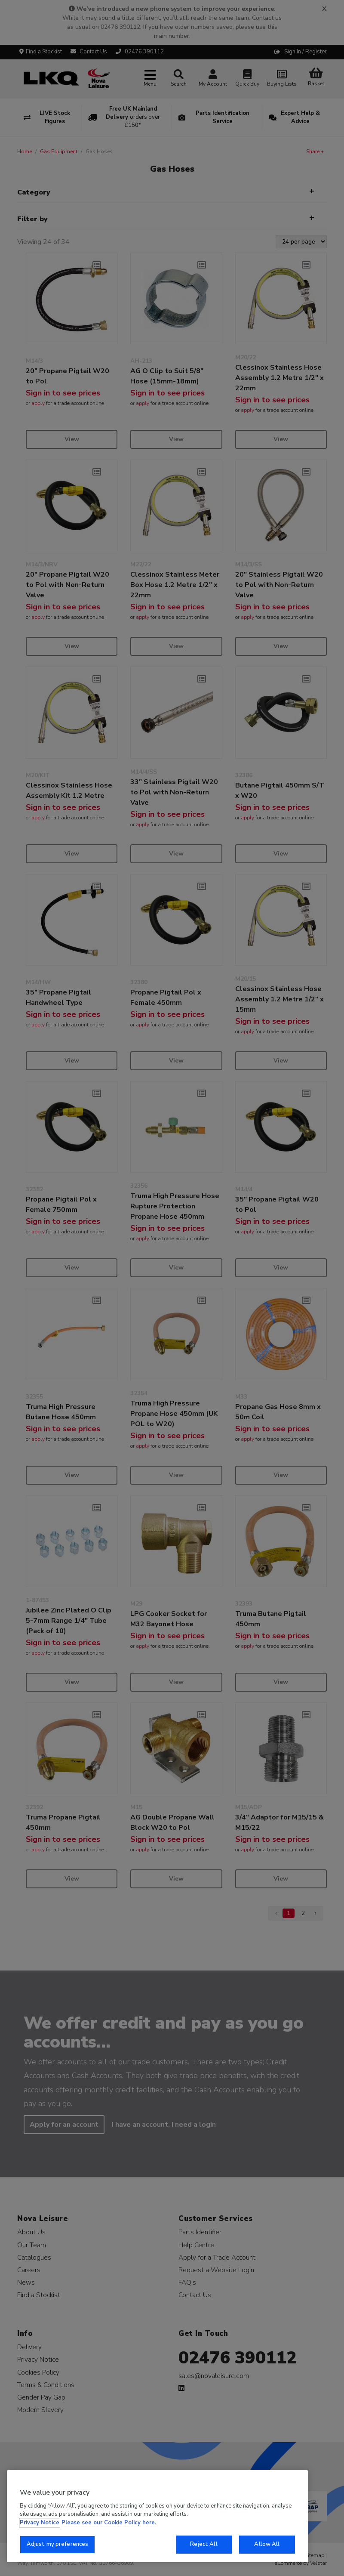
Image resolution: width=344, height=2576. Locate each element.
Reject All (203, 2544)
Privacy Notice (39, 2523)
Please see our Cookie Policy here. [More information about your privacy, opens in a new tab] (108, 2523)
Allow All (267, 2544)
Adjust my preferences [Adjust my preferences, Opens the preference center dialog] (58, 2544)
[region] (157, 2516)
